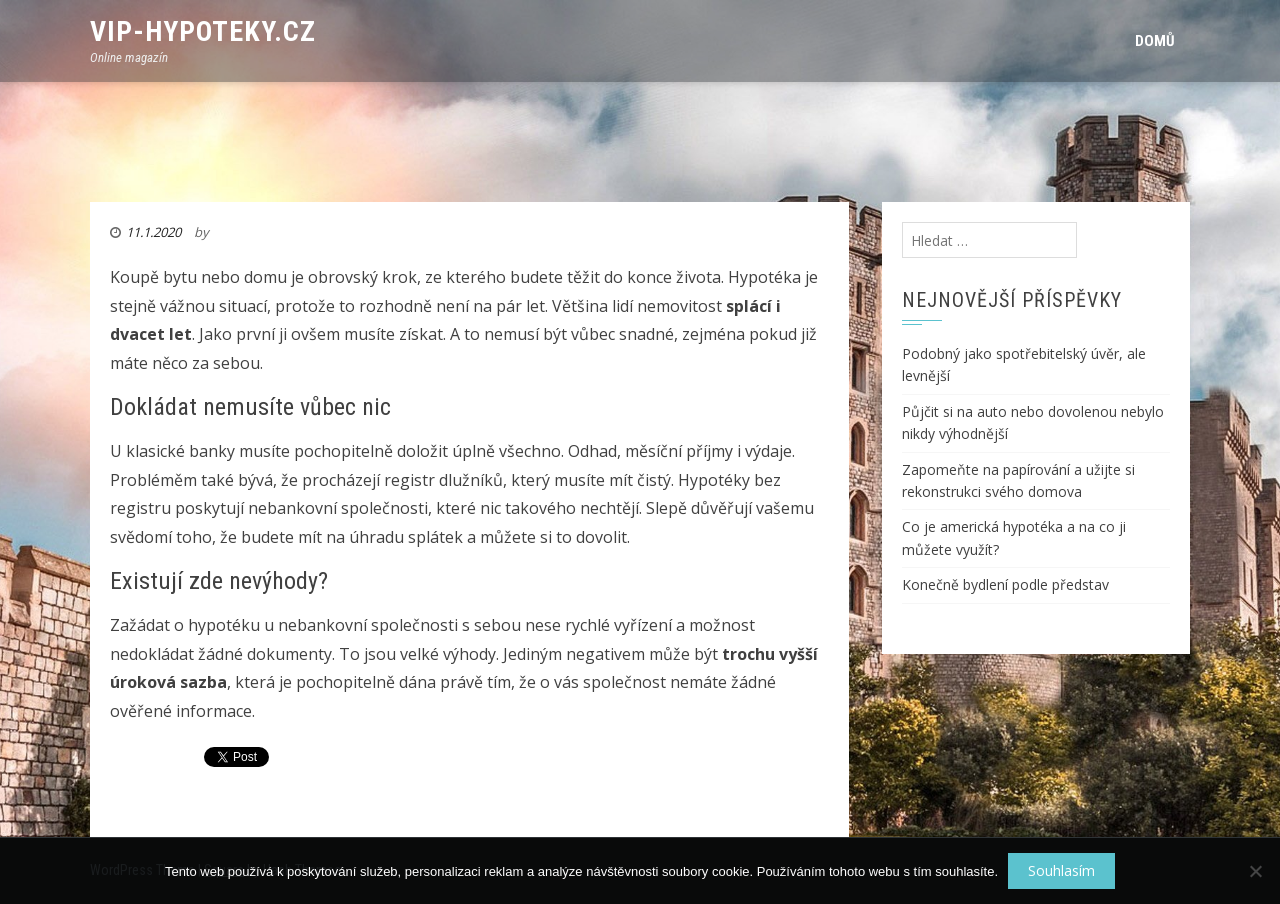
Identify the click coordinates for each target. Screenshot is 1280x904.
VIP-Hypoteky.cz (203, 31)
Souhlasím (1061, 870)
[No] (1255, 871)
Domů (1155, 41)
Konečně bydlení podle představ (1005, 584)
